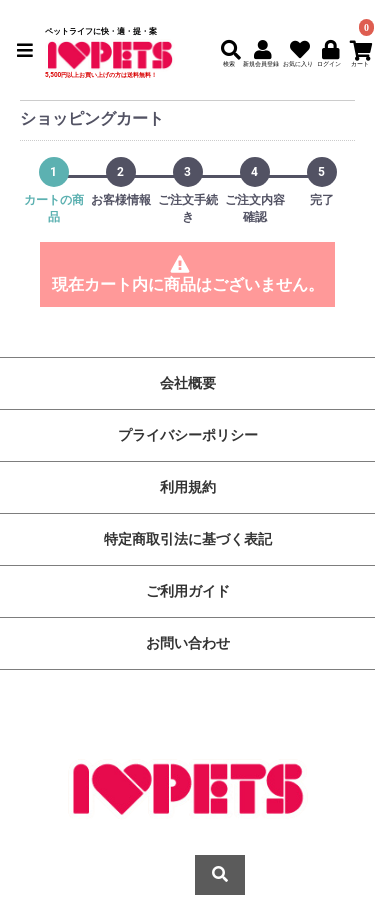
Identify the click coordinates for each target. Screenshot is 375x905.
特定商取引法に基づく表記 (188, 539)
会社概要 (188, 383)
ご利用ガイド (188, 591)
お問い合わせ (188, 643)
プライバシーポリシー (188, 435)
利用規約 (188, 487)
